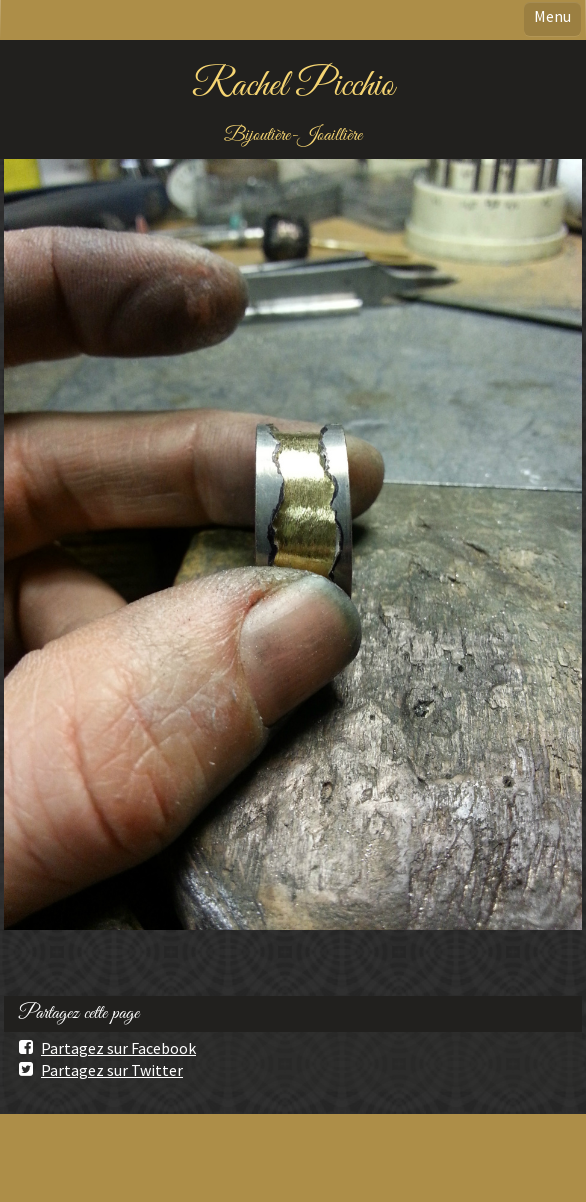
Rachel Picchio (293, 86)
